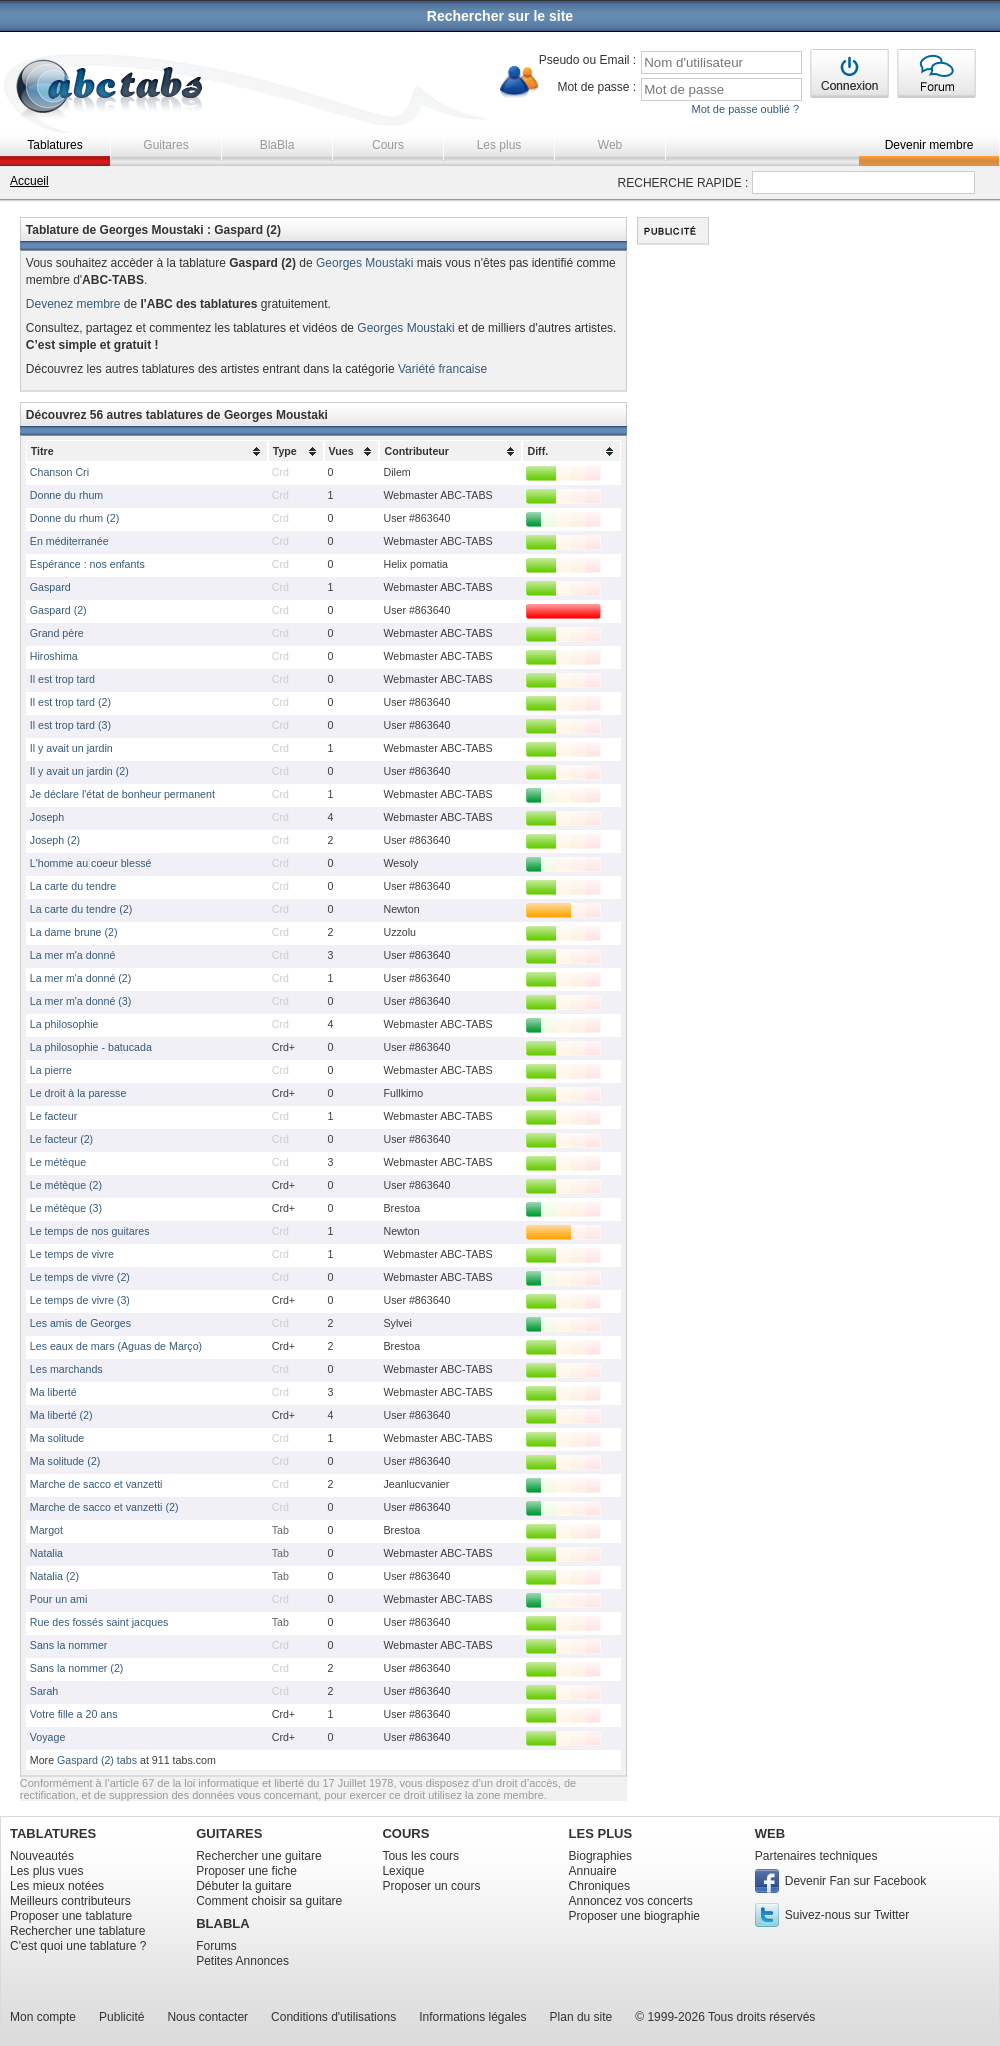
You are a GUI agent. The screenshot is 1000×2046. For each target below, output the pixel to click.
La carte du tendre (73, 886)
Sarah (44, 1691)
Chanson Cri (59, 472)
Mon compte (43, 2017)
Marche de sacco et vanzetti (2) (104, 1507)
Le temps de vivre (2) (80, 1277)
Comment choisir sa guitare (269, 1901)
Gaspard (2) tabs (97, 1760)
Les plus (499, 145)
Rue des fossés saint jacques (99, 1622)
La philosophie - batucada (91, 1047)
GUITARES (229, 1833)
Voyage (48, 1737)
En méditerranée (69, 541)
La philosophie (64, 1024)
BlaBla (277, 145)
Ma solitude (57, 1438)
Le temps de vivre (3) (80, 1300)
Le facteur (53, 1116)
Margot (46, 1530)
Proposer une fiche (246, 1871)
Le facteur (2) (61, 1139)
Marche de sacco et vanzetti (96, 1484)
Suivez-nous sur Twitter (847, 1915)
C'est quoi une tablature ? (78, 1946)
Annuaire (593, 1871)
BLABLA (222, 1923)
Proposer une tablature (71, 1916)
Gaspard (50, 587)
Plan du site (581, 2017)
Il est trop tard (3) (70, 725)
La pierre (51, 1070)
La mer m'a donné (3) (81, 1001)
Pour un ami (58, 1599)
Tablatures (54, 145)
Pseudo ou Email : (587, 60)
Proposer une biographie (634, 1916)
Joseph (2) (55, 840)
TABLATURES (53, 1833)
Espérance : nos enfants (87, 564)
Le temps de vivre (72, 1254)
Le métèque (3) (66, 1208)
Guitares (165, 145)
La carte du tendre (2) (81, 909)
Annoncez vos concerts (631, 1901)
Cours (388, 145)
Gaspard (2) (58, 610)
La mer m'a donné (73, 955)
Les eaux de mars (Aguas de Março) (116, 1346)
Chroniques (599, 1886)
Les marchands (66, 1369)
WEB (770, 1833)
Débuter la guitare (243, 1886)
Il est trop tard (62, 679)
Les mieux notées (57, 1886)
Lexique (403, 1871)
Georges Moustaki (364, 263)
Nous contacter (207, 2017)
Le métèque (58, 1162)
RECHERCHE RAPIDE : (683, 183)
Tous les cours (420, 1856)
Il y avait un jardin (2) (79, 771)
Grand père (57, 633)
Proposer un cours (431, 1886)
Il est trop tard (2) (70, 702)
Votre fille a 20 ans (74, 1714)
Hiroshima (54, 656)
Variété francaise (442, 369)
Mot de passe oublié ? (745, 109)
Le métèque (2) (66, 1185)
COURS (405, 1833)
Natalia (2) (54, 1576)
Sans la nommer (69, 1645)
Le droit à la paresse (78, 1093)
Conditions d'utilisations (333, 2017)
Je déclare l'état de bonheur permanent (122, 794)
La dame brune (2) (74, 932)
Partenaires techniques (816, 1856)
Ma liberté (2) (61, 1415)
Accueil (29, 181)
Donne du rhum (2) (74, 518)
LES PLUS (601, 1833)
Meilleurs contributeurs (70, 1901)
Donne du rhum (66, 495)
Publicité (121, 2017)
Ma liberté (53, 1392)
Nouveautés (42, 1856)
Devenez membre (73, 304)
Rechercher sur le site (500, 16)
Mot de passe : (596, 87)
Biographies (600, 1856)
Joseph (47, 817)
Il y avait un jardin (71, 748)
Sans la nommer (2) (77, 1668)
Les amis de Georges (80, 1323)
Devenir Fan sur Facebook (855, 1881)
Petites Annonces (242, 1961)
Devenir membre (929, 145)
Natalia (46, 1553)
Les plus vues (46, 1871)
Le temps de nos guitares (90, 1231)
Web (610, 145)
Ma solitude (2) (65, 1461)
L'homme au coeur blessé (91, 863)
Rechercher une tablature (77, 1931)
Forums (216, 1946)
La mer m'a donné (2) (81, 978)
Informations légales (472, 2017)
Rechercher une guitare (258, 1856)
